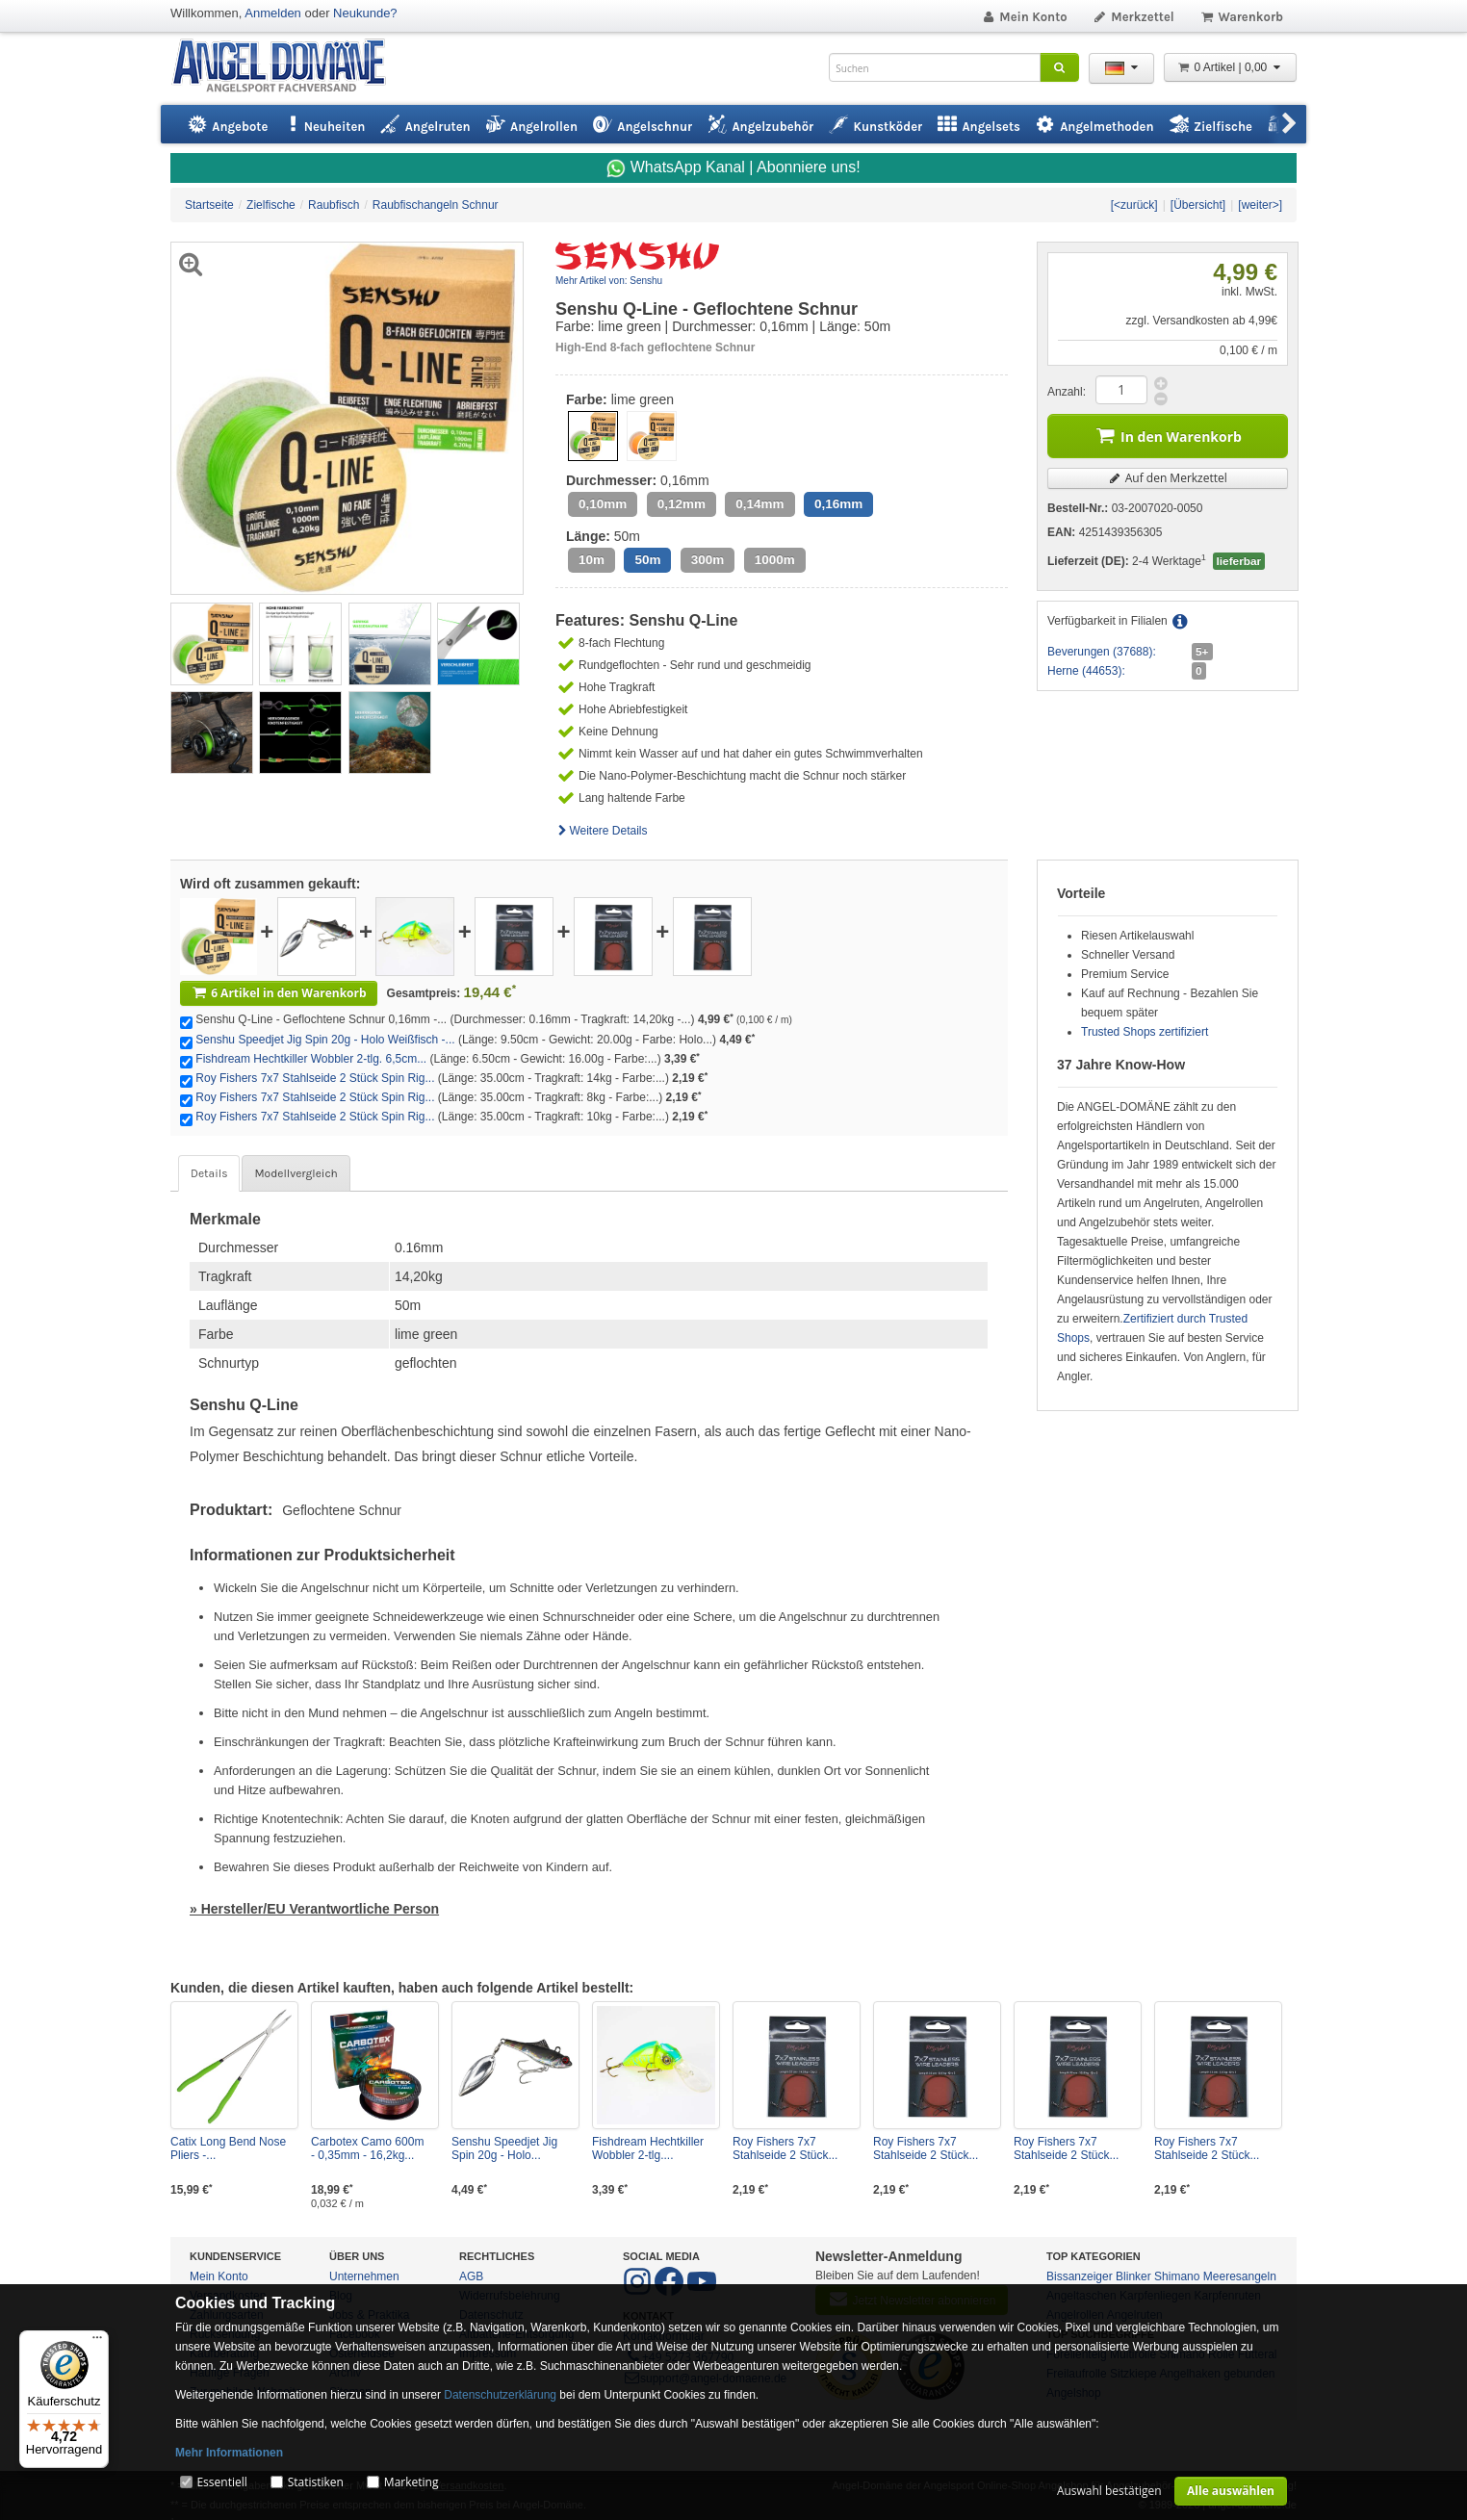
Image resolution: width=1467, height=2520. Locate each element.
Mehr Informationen (229, 2452)
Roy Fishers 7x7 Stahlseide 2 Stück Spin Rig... (314, 1078)
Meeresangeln (1239, 2276)
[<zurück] (1134, 205)
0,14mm (759, 504)
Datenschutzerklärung (500, 2395)
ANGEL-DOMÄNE (288, 67)
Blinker (1133, 2276)
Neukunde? (365, 13)
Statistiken (316, 2482)
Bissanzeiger (1079, 2276)
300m (708, 560)
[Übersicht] (1198, 205)
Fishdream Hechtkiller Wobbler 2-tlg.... (648, 2148)
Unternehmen (364, 2276)
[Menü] (97, 2341)
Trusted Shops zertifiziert (1144, 1032)
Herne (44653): (1086, 671)
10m (592, 560)
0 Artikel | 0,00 (1230, 67)
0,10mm (603, 504)
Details (209, 1173)
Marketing (411, 2482)
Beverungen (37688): (1101, 651)
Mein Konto (1024, 17)
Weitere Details (601, 830)
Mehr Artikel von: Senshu (608, 280)
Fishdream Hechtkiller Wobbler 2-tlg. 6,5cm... (310, 1059)
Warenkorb (1241, 17)
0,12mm (681, 504)
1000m (775, 560)
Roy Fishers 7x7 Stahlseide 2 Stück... (785, 2148)
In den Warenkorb (1168, 435)
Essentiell (221, 2482)
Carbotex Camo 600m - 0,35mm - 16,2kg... (367, 2148)
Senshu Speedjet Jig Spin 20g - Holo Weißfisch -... (324, 1039)
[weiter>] (1260, 205)
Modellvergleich (295, 1173)
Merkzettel (1133, 17)
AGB (471, 2276)
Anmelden (272, 13)
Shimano (1176, 2276)
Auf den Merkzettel (1167, 478)
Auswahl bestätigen (1109, 2490)
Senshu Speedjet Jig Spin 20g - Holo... (504, 2148)
